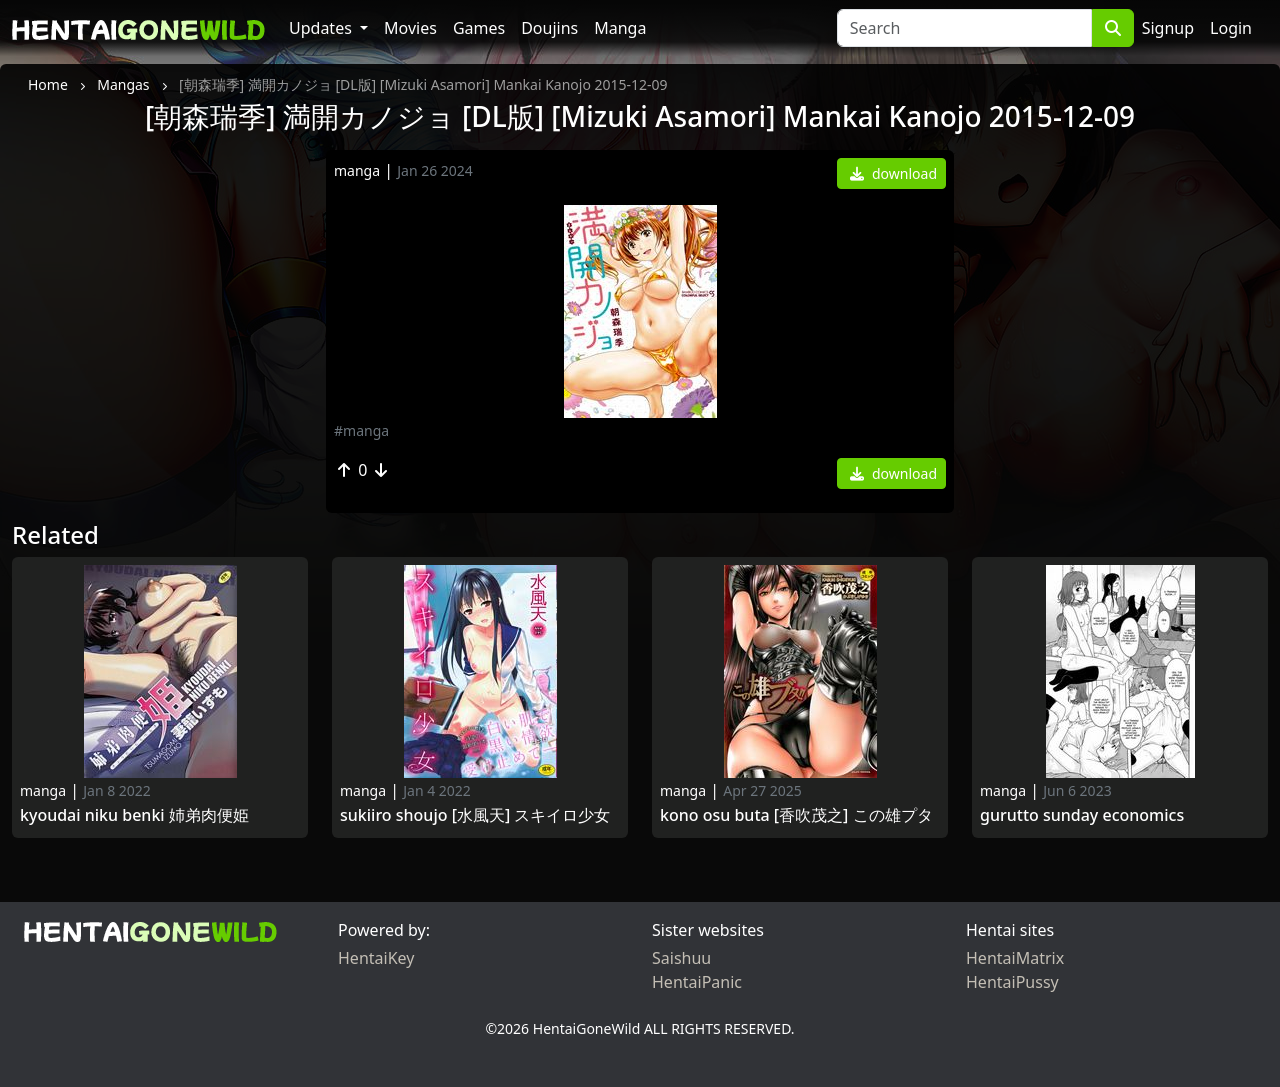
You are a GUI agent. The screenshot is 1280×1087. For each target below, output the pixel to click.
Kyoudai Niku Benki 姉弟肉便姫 (134, 815)
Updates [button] (322, 28)
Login (1231, 28)
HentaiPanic (697, 982)
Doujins (549, 28)
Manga (620, 28)
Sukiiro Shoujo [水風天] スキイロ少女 (475, 815)
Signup (1168, 28)
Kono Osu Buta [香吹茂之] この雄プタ (796, 815)
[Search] (964, 28)
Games (479, 28)
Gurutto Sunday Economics (1082, 815)
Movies (410, 28)
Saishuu (681, 958)
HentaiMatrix (1015, 958)
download (893, 173)
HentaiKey (376, 958)
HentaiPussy (1012, 982)
